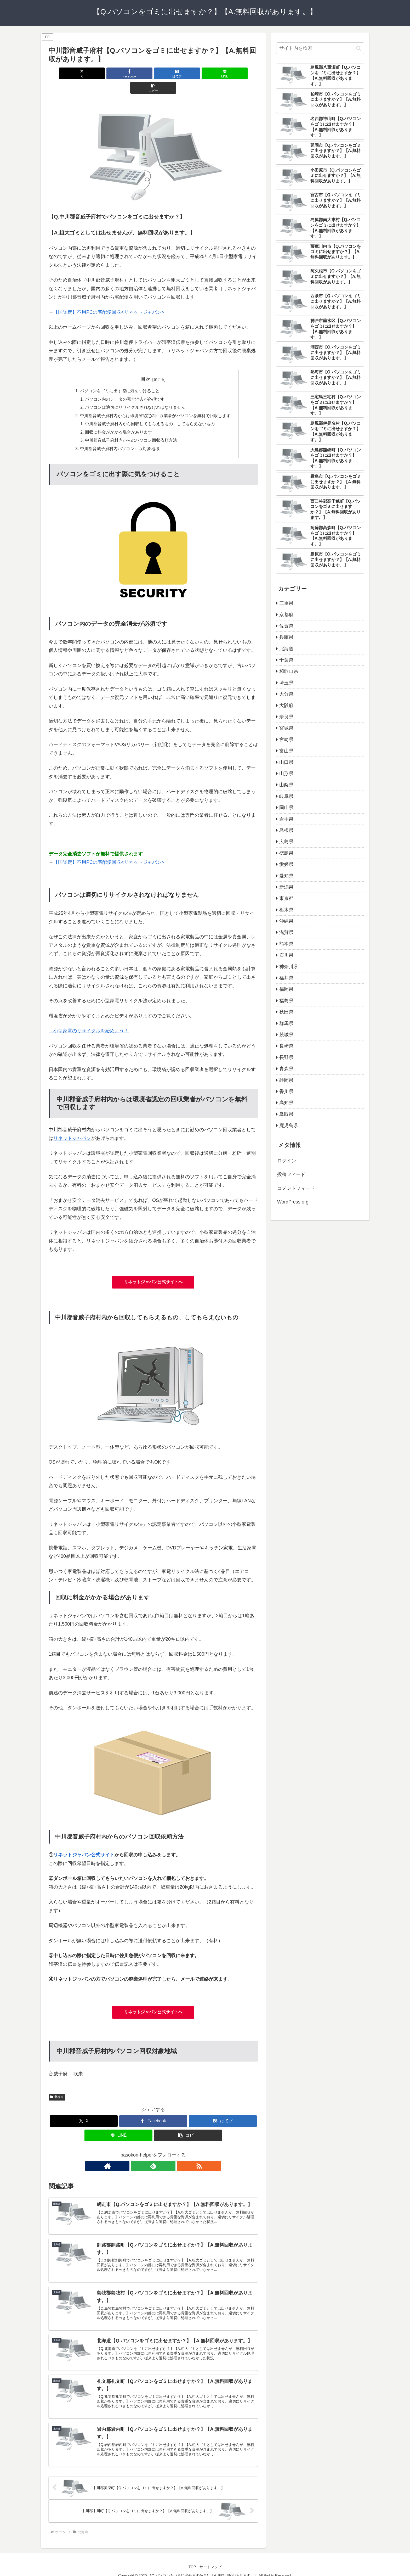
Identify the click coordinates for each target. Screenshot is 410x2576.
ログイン (286, 1160)
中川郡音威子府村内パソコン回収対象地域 (120, 436)
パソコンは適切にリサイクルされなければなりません (135, 393)
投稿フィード (291, 1174)
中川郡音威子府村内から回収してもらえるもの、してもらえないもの (150, 410)
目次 (145, 364)
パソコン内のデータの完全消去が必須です (125, 385)
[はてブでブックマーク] (153, 73)
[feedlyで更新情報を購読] (153, 2153)
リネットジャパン (72, 1125)
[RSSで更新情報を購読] (165, 2153)
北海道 (57, 2084)
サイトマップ (212, 2560)
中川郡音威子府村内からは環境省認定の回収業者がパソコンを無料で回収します (155, 402)
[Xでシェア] (83, 73)
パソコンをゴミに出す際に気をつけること (120, 376)
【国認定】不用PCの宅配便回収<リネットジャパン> (108, 297)
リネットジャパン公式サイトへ (153, 1269)
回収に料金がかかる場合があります (118, 419)
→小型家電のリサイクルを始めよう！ (89, 1018)
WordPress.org (293, 1202)
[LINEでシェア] (188, 73)
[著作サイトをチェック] (141, 2153)
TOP (191, 2560)
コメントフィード (296, 1188)
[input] (320, 48)
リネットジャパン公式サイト (84, 1842)
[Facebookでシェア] (118, 73)
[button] (223, 73)
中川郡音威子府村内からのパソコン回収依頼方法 (131, 427)
